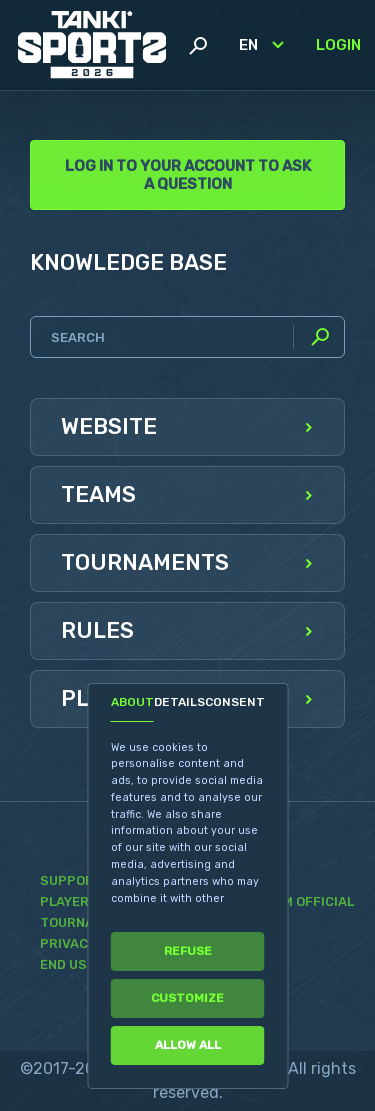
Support (71, 880)
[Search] (187, 337)
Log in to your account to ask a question (188, 175)
